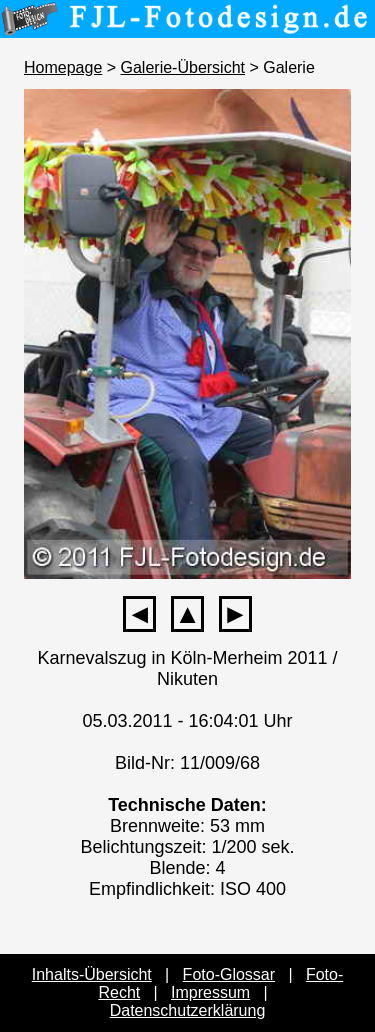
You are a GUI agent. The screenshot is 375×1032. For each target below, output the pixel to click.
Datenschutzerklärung (188, 1010)
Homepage (63, 67)
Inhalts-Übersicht (92, 974)
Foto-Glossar (229, 974)
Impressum (210, 992)
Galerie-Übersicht (183, 67)
